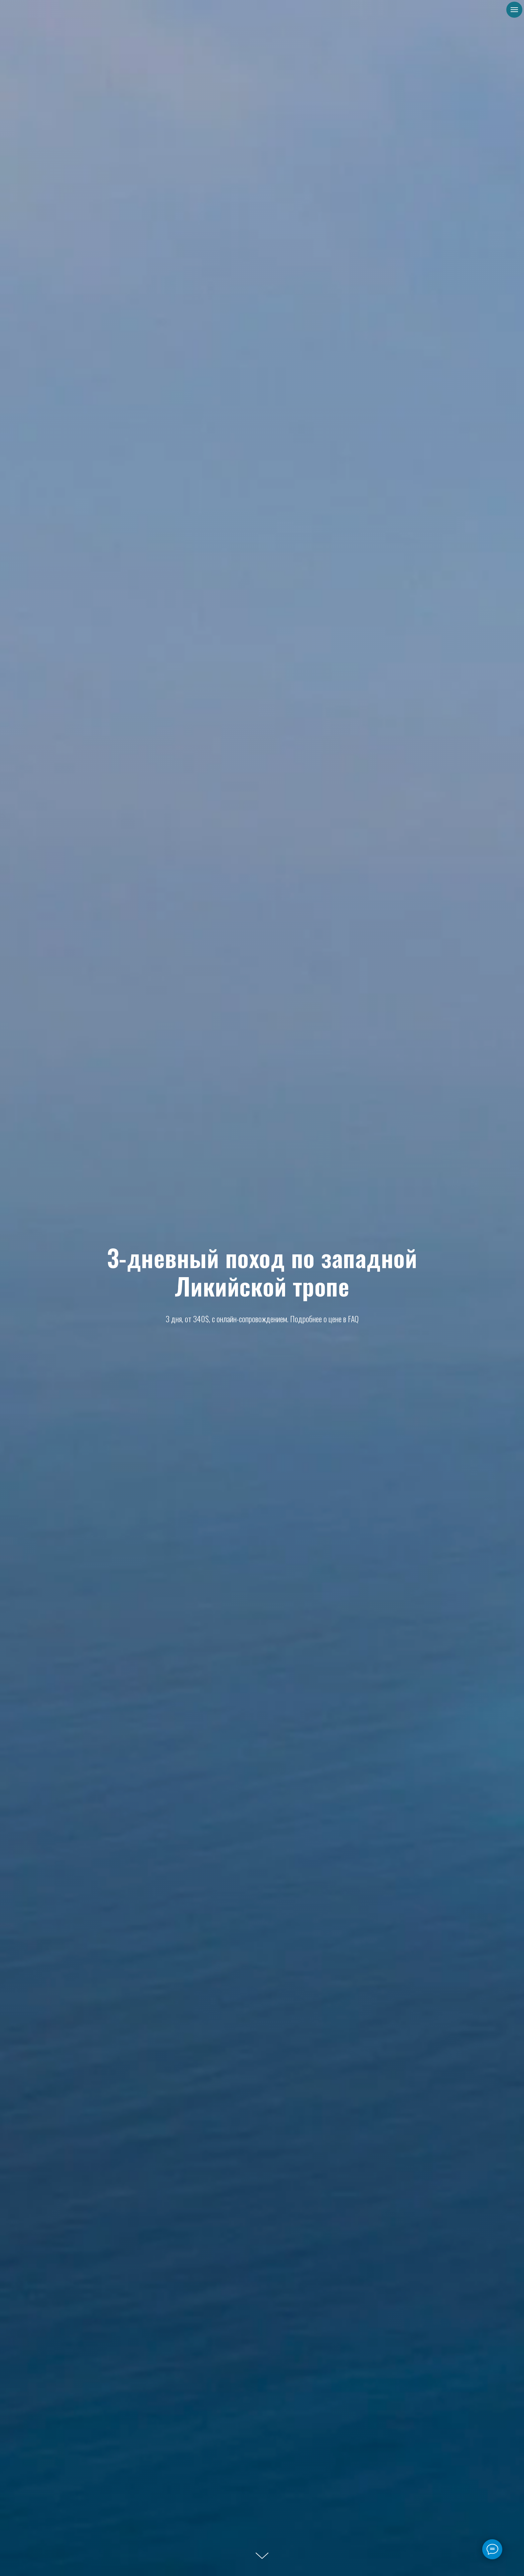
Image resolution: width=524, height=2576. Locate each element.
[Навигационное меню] (514, 9)
